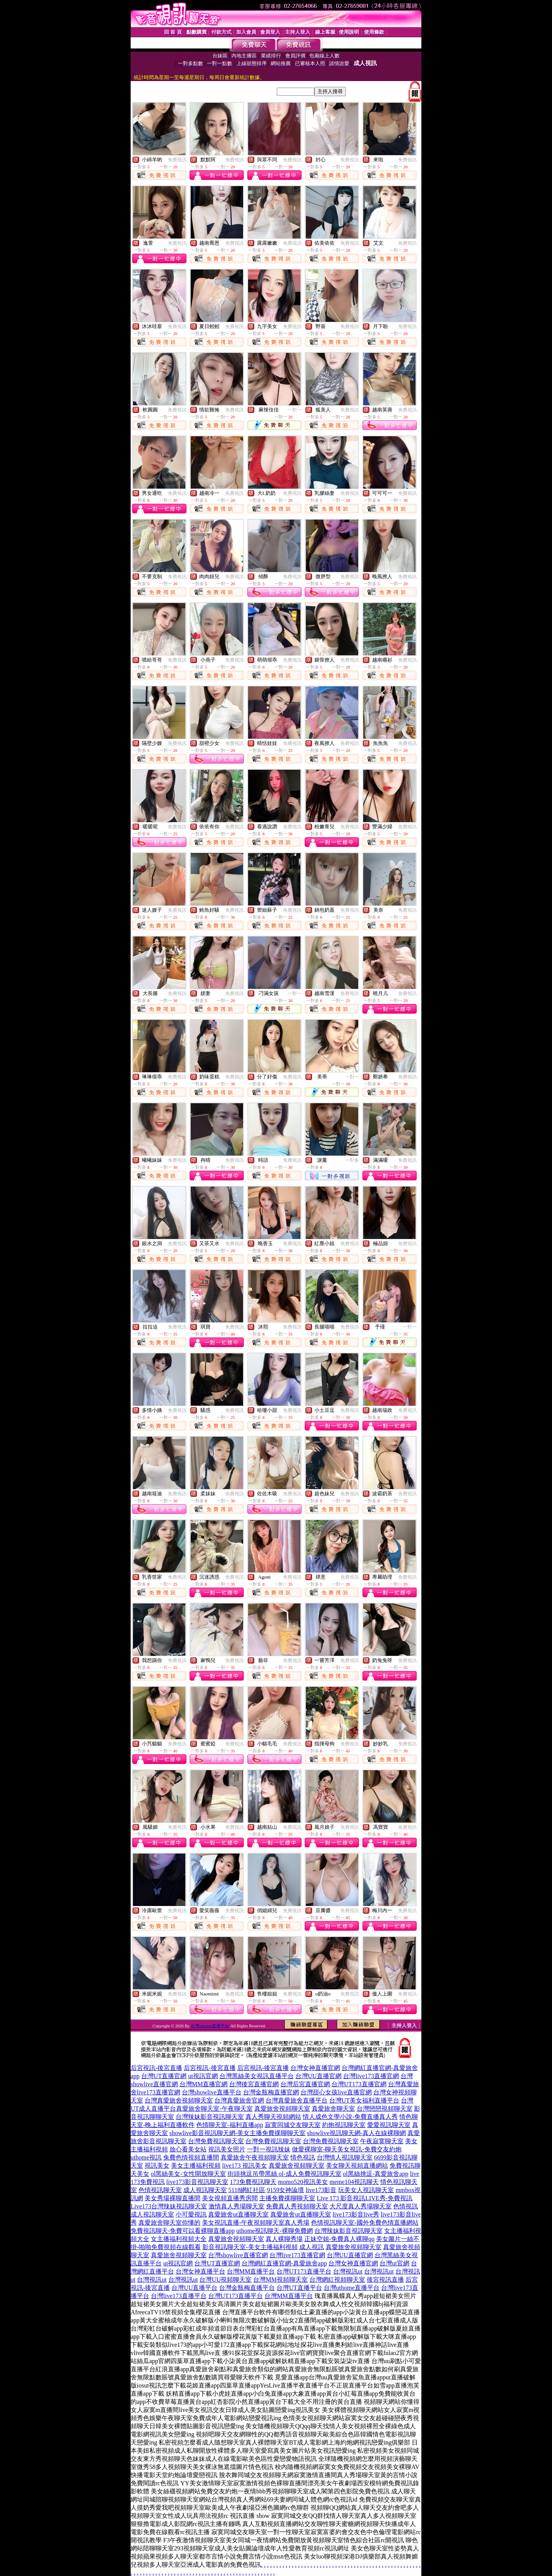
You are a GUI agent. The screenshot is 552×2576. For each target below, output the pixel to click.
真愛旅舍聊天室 (333, 2108)
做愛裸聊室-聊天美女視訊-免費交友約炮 (347, 2149)
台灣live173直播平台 (179, 2296)
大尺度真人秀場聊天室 (360, 2206)
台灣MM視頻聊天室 (280, 2279)
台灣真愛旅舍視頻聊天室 (179, 2100)
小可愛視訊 (191, 2214)
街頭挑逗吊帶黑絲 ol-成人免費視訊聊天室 (285, 2173)
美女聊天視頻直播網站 (357, 2165)
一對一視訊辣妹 (268, 2149)
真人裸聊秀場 (284, 2239)
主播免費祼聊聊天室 (287, 2198)
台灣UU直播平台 (194, 2287)
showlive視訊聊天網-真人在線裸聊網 (356, 2133)
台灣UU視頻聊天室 (225, 2279)
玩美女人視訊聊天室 (366, 2190)
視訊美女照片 (226, 2149)
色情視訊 (405, 2206)
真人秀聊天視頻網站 (273, 2116)
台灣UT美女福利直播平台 (364, 2100)
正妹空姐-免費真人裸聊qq (339, 2239)
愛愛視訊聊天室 (389, 2125)
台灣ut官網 (394, 2263)
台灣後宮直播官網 (254, 2084)
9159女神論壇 (285, 2190)
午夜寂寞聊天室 (382, 2141)
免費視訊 (177, 159)
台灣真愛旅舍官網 (239, 2100)
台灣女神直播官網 (315, 2068)
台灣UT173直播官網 (358, 2084)
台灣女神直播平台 (200, 2271)
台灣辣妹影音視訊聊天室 (210, 2116)
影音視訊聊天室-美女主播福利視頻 (249, 2247)
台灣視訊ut (347, 2271)
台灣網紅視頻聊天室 (337, 2279)
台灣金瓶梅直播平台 (247, 2287)
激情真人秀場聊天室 (236, 2206)
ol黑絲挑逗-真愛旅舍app (376, 2173)
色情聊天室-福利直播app (229, 2125)
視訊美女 (157, 2165)
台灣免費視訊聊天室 (216, 2141)
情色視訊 (302, 2157)
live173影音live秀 (356, 2214)
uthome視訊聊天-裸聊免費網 (274, 2230)
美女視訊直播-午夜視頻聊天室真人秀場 (255, 2222)
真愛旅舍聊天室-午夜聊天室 (214, 2108)
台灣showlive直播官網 (238, 2255)
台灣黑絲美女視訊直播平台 (256, 2076)
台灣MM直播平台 (251, 2271)
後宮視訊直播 (385, 2279)
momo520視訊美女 (303, 2182)
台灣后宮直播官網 (305, 2084)
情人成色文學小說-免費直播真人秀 (350, 2116)
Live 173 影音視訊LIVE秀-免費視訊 (364, 2198)
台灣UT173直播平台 (303, 2271)
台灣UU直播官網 (318, 2076)
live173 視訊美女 (244, 2165)
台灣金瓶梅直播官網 (271, 2092)
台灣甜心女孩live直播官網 (336, 2092)
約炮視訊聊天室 (344, 2125)
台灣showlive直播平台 (212, 2092)
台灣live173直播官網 (371, 2076)
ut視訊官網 (202, 2076)
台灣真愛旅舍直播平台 (297, 2100)
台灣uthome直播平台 (210, 2025)
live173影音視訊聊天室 (197, 2182)
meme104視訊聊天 (354, 2182)
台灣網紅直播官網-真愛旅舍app (284, 2263)
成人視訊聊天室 (205, 2190)
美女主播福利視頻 (196, 2165)
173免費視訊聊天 (253, 2182)
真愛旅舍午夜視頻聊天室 (255, 2157)
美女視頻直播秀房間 (230, 2198)
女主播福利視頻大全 (179, 2239)
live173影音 (320, 2190)
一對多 (352, 1160)
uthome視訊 (146, 2157)
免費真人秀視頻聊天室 (297, 2206)
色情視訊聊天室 (160, 2190)
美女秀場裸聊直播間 (172, 2198)
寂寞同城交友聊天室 (293, 2125)
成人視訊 (311, 2247)
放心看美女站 (188, 2149)
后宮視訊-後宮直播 (156, 2068)
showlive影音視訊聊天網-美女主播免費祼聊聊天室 (237, 2133)
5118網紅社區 (246, 2190)
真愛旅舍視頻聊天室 (282, 2108)
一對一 (295, 410)
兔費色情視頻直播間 (191, 2157)
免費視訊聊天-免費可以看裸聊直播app (183, 2230)
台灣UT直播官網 (163, 2076)
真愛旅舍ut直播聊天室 (238, 2214)
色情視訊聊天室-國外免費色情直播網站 (364, 2222)
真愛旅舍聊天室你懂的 (169, 2222)
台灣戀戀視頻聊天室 (384, 2108)
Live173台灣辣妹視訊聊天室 (169, 2206)
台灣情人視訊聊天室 (345, 2157)
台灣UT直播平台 (299, 2287)
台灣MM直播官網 (203, 2084)
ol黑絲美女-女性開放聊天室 (188, 2173)
